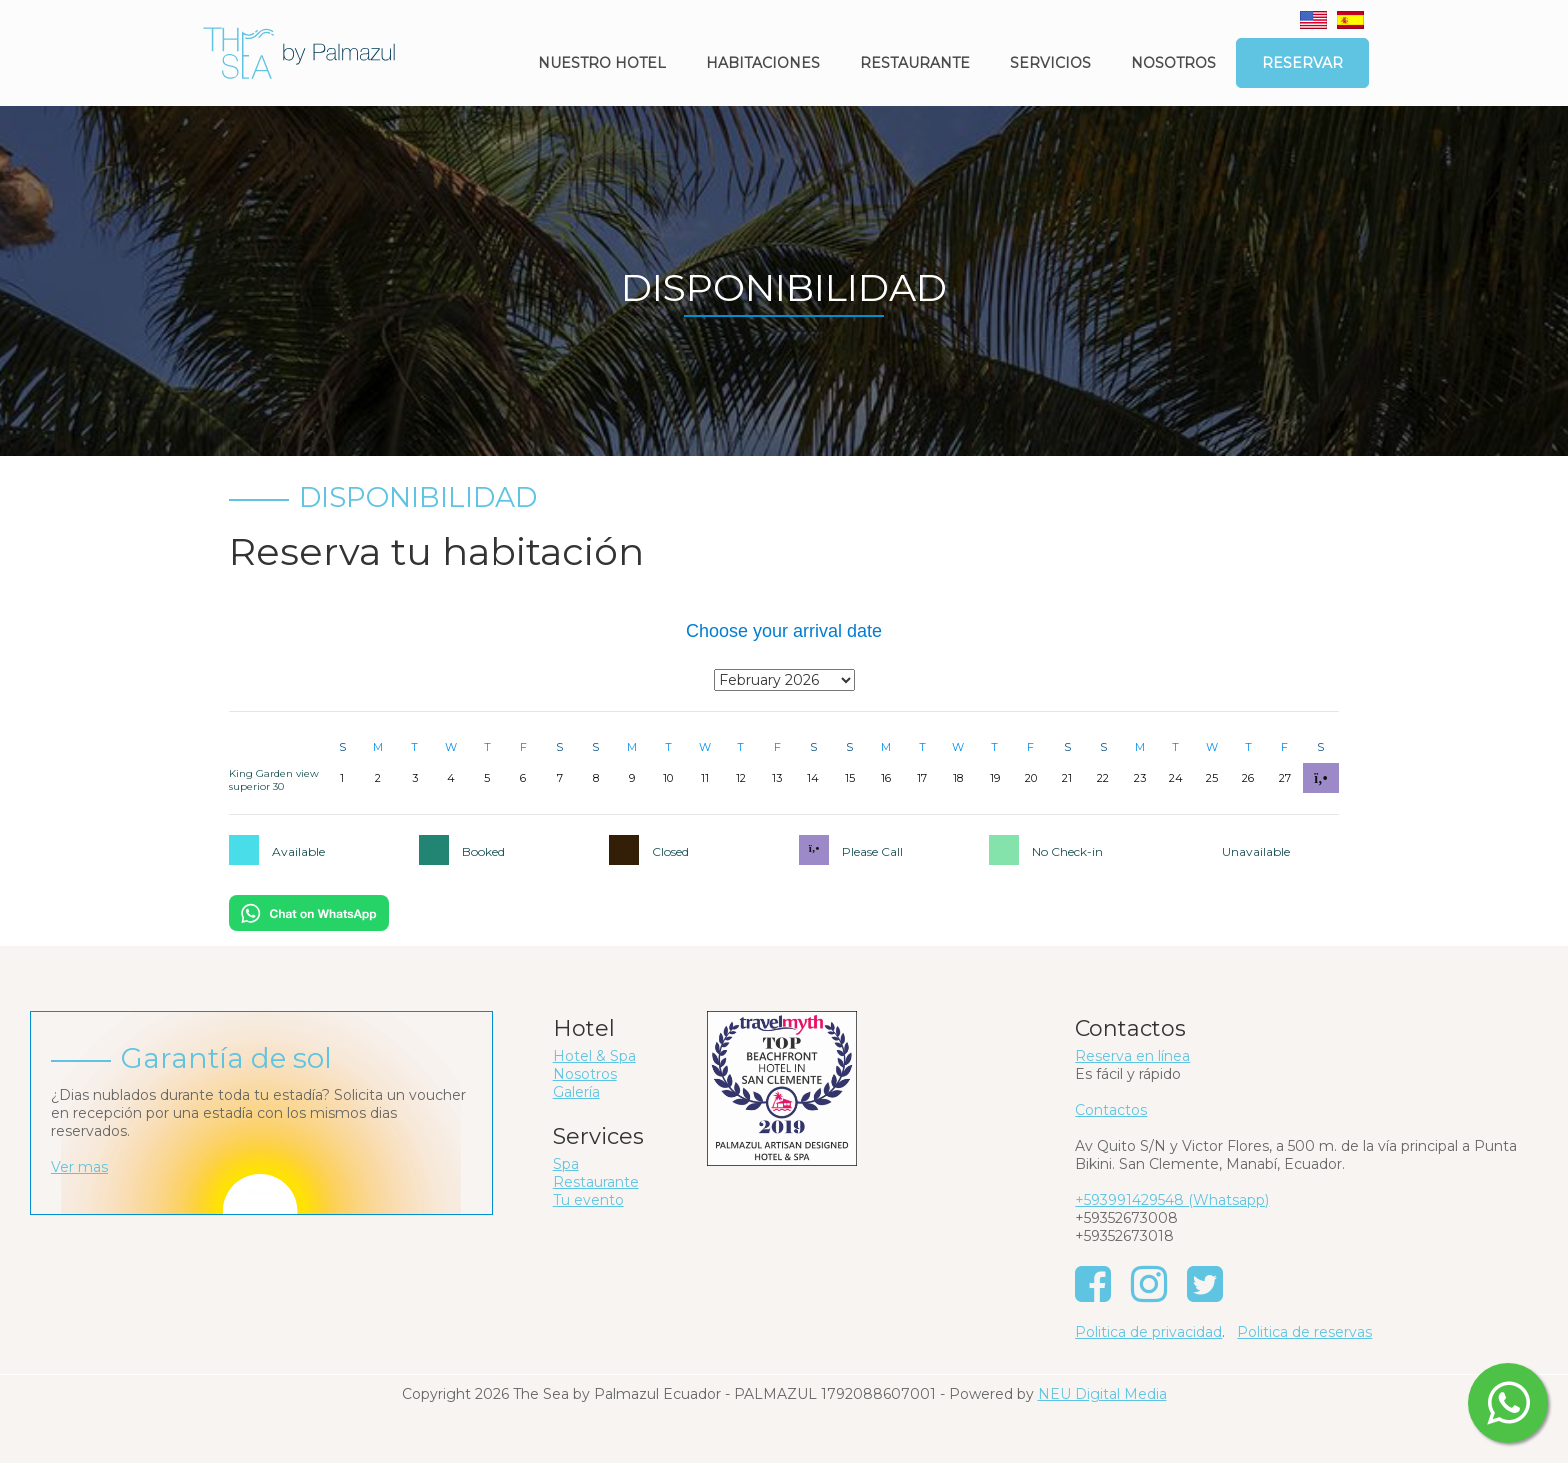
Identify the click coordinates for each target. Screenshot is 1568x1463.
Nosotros (1173, 63)
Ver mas (79, 1167)
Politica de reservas (1304, 1332)
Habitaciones (763, 63)
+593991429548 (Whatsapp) (1172, 1200)
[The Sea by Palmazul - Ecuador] (299, 52)
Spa (566, 1164)
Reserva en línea (1132, 1056)
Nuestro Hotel (602, 63)
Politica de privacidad (1148, 1332)
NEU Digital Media (1102, 1394)
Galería (576, 1092)
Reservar (1302, 63)
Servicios (1050, 63)
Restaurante (915, 63)
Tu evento (588, 1200)
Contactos (1111, 1110)
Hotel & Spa (594, 1056)
